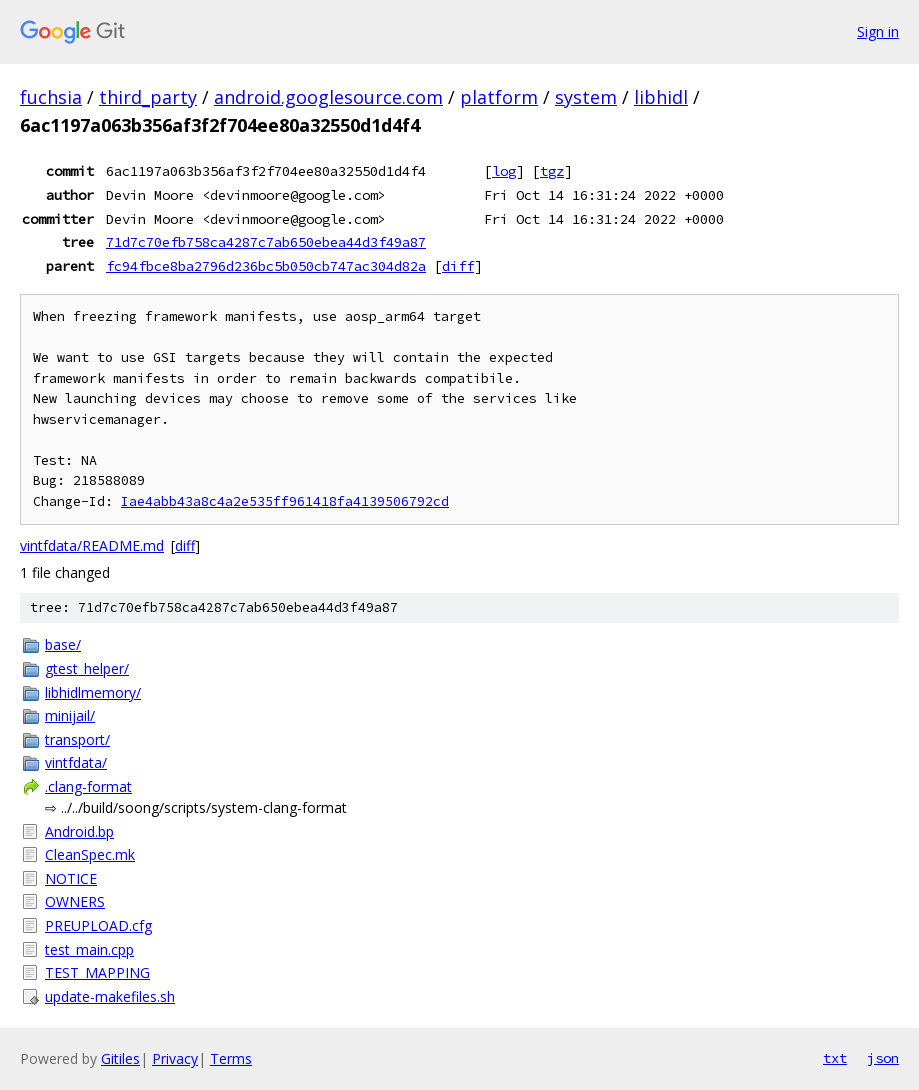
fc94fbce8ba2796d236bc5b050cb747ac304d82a (266, 266)
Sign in (878, 31)
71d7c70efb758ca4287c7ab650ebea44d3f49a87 (266, 242)
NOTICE (71, 878)
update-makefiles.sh (110, 996)
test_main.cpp (89, 949)
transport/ (77, 739)
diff (458, 266)
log (504, 171)
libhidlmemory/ (93, 692)
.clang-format (88, 786)
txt (835, 1058)
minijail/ (70, 715)
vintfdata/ (76, 762)
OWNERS (75, 901)
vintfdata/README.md (92, 545)
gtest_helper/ (87, 668)
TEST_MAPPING (97, 972)
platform (499, 97)
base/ (63, 644)
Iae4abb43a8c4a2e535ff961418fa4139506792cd (285, 501)
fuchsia (51, 97)
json (883, 1058)
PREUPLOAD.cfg (98, 925)
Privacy (175, 1058)
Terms (231, 1058)
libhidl (661, 97)
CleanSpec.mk (90, 854)
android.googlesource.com (328, 97)
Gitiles (120, 1058)
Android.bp (79, 831)
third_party (148, 97)
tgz (552, 171)
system (586, 97)
